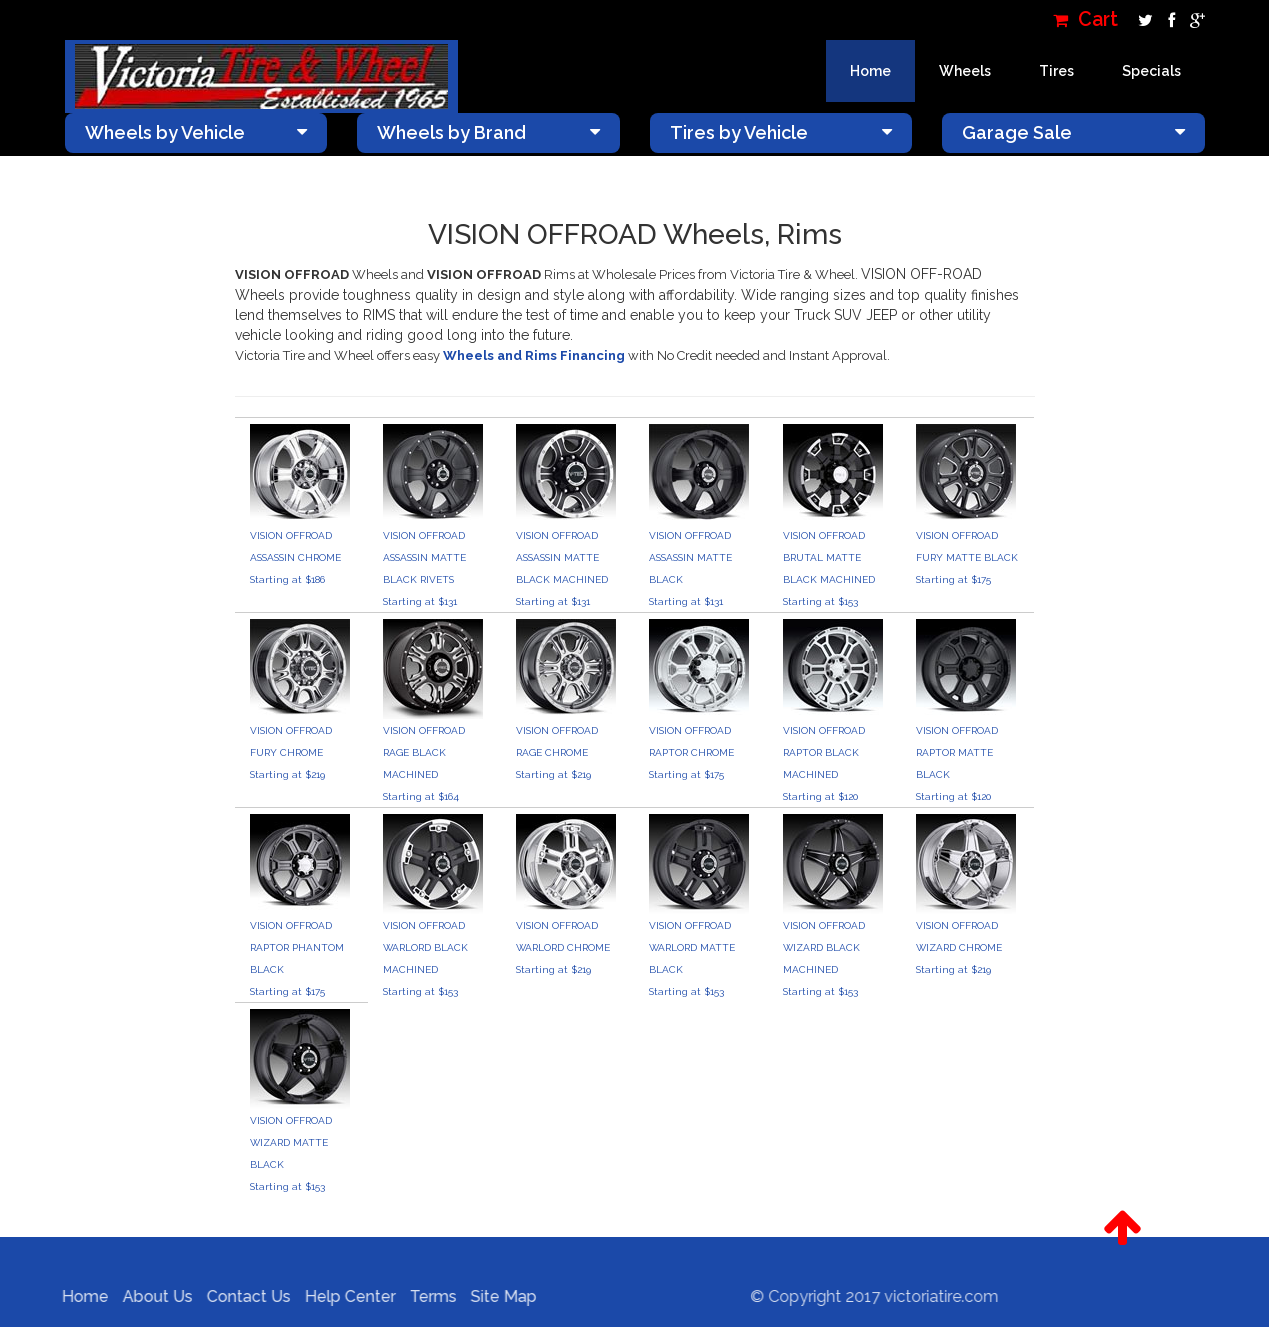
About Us (151, 1296)
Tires (1056, 71)
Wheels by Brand (488, 132)
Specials (1151, 71)
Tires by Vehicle (781, 132)
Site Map (497, 1296)
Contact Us (242, 1296)
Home (870, 71)
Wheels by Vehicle (196, 132)
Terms (426, 1296)
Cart (1085, 19)
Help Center (343, 1296)
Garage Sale (1073, 132)
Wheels (965, 71)
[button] (1122, 1228)
